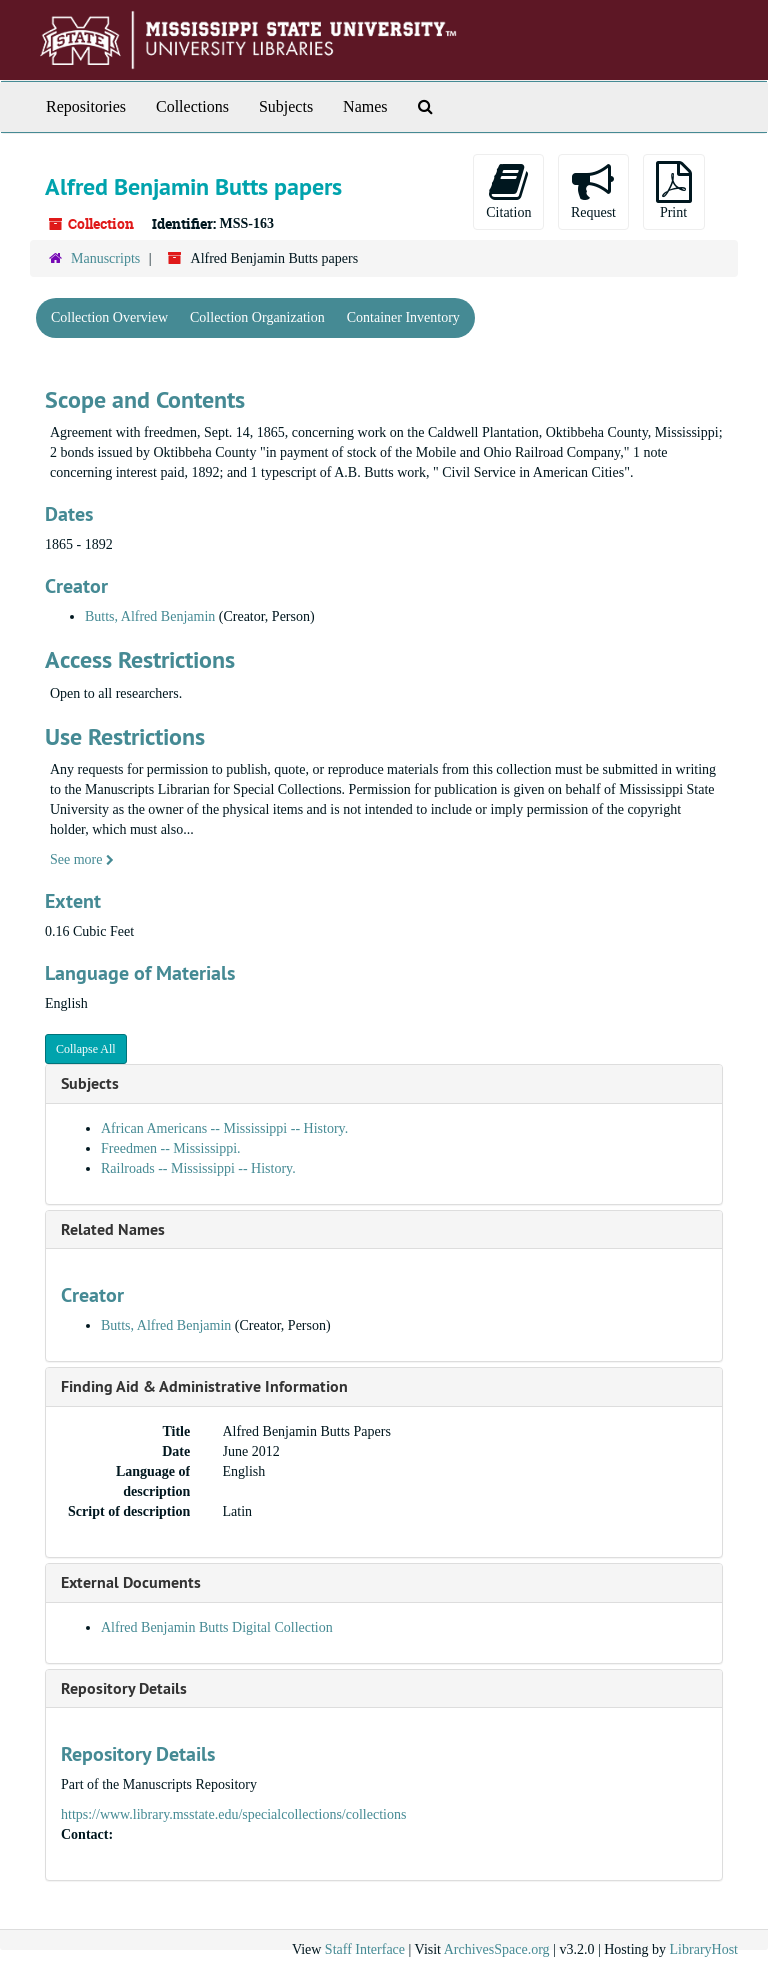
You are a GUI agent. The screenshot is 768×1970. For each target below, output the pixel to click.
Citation (508, 190)
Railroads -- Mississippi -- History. (198, 1168)
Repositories (86, 106)
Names (365, 106)
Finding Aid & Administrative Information (204, 1386)
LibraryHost (704, 1949)
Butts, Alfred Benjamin (150, 616)
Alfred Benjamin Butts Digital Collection (217, 1627)
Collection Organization (257, 317)
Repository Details (124, 1688)
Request (593, 190)
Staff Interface (365, 1949)
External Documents (131, 1582)
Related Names (113, 1229)
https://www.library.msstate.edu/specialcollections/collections (233, 1814)
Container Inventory (403, 317)
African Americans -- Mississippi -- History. (224, 1128)
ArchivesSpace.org (497, 1949)
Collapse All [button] (86, 1049)
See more (82, 859)
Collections (192, 106)
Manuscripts (105, 258)
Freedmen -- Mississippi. (171, 1148)
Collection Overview (109, 317)
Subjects (286, 106)
